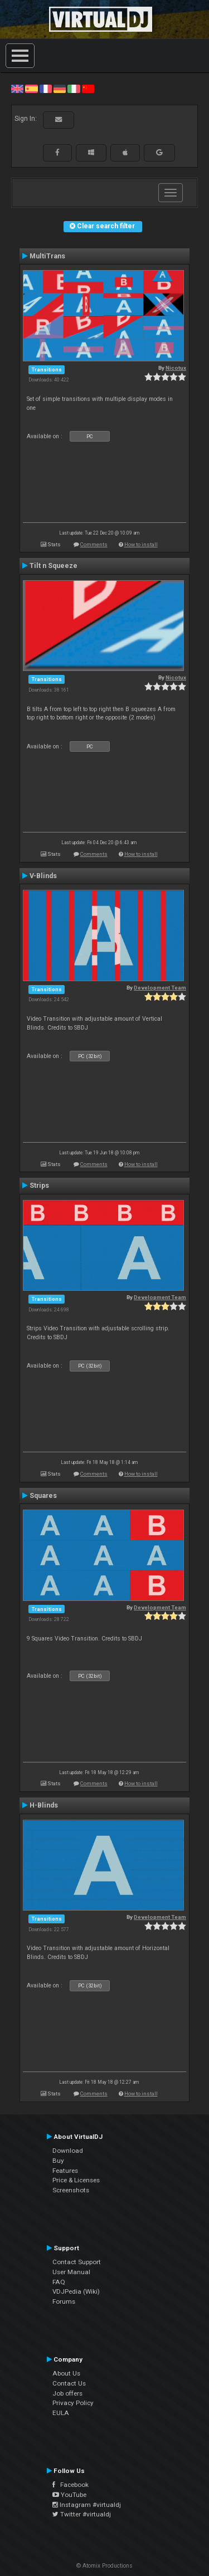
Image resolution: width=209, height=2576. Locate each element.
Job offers (67, 2393)
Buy (58, 2160)
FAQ (58, 2282)
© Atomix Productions (104, 2565)
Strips (39, 1185)
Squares (43, 1496)
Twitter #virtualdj (81, 2514)
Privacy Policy (73, 2403)
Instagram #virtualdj (86, 2505)
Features (65, 2171)
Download (67, 2150)
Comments (94, 544)
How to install (141, 544)
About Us (66, 2373)
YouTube (69, 2495)
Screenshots (70, 2190)
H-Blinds (44, 1805)
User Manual (71, 2272)
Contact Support (76, 2262)
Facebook (70, 2485)
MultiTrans (47, 256)
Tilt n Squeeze (53, 566)
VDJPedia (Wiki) (76, 2291)
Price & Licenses (76, 2180)
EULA (60, 2413)
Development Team (160, 988)
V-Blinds (43, 876)
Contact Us (69, 2383)
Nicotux (176, 368)
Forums (63, 2301)
